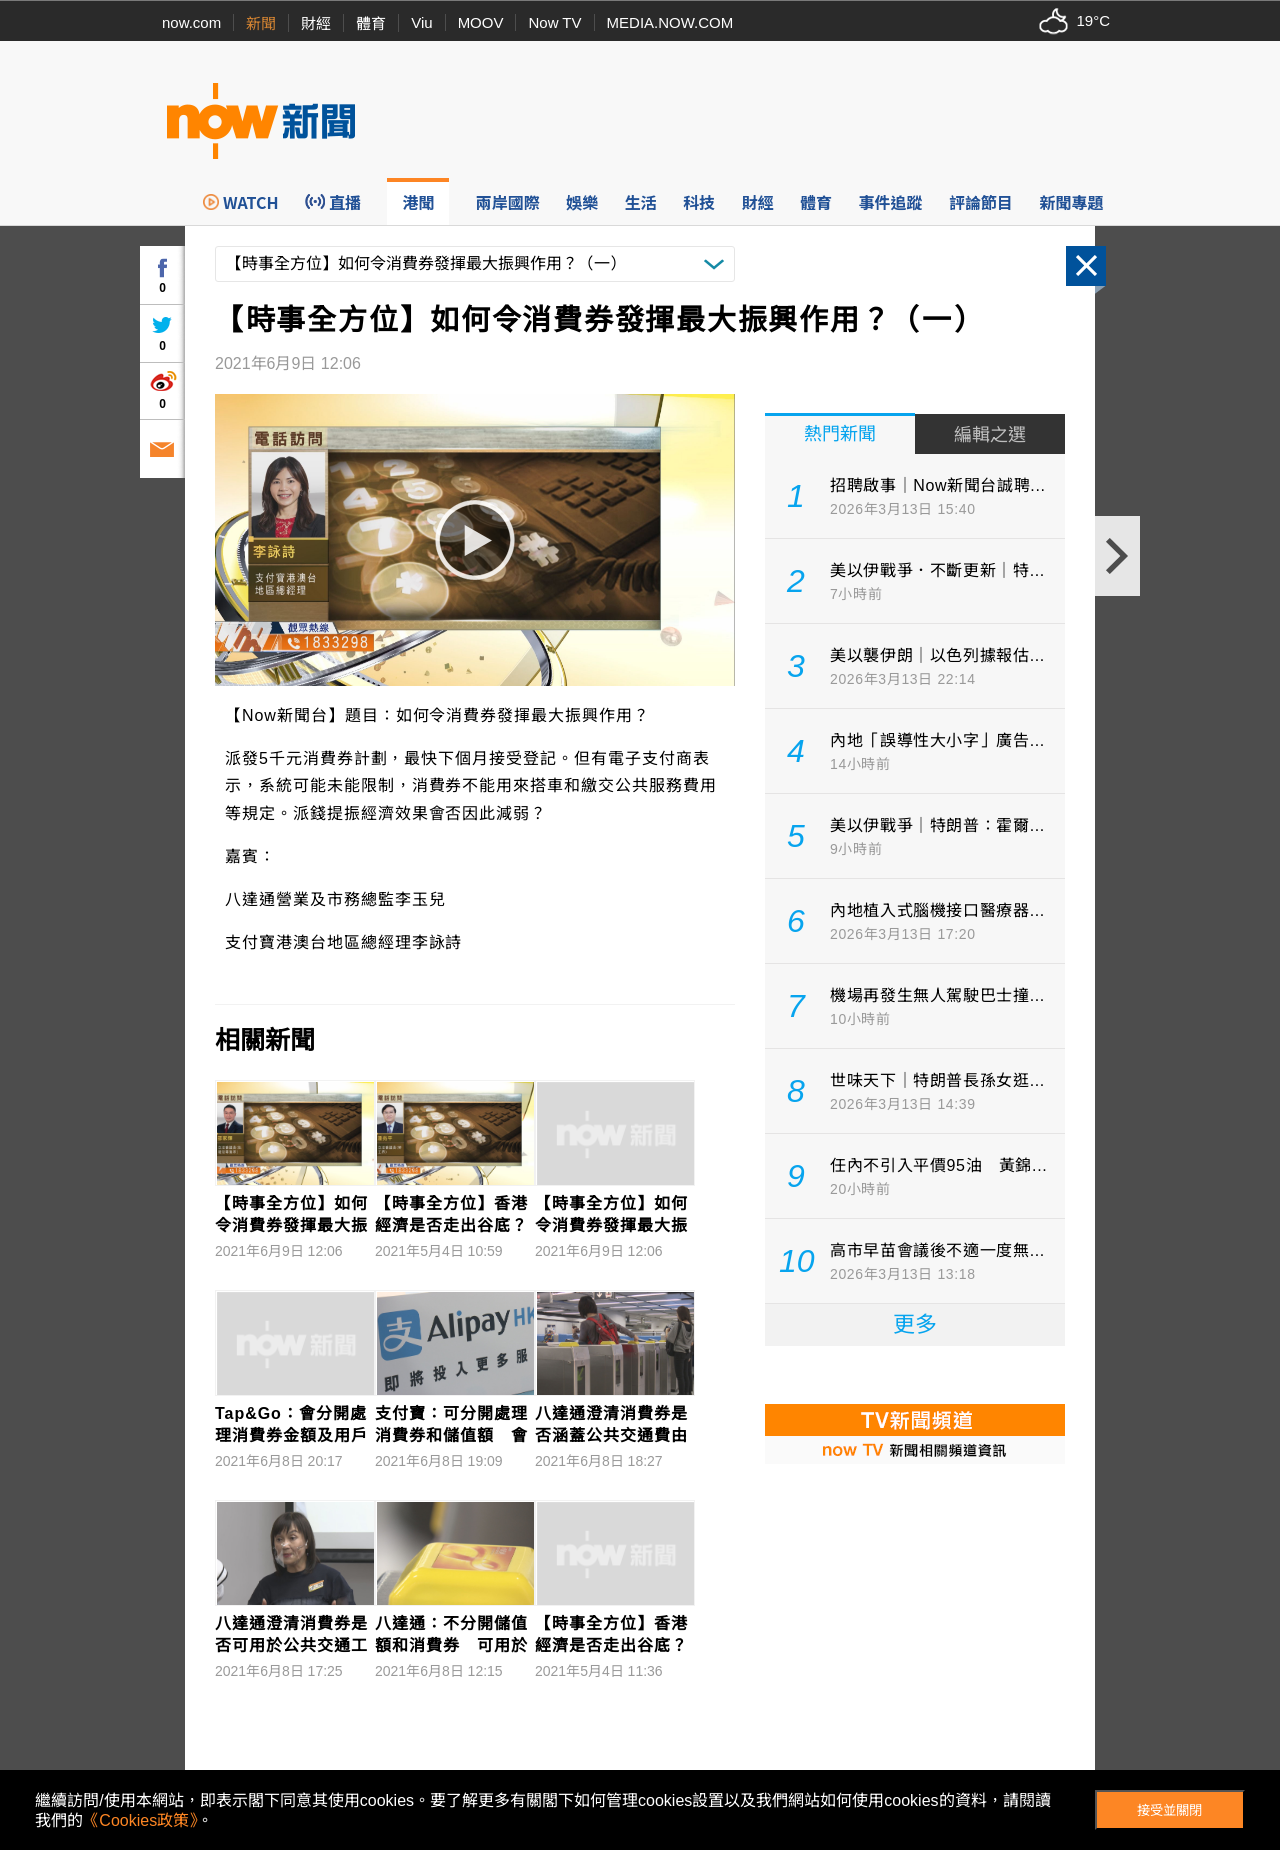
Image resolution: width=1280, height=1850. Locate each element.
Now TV (554, 22)
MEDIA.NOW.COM (670, 22)
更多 (915, 1324)
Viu (421, 22)
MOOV (481, 22)
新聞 (261, 23)
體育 (371, 23)
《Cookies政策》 (140, 1820)
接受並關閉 (1169, 1810)
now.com (191, 22)
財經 (316, 23)
